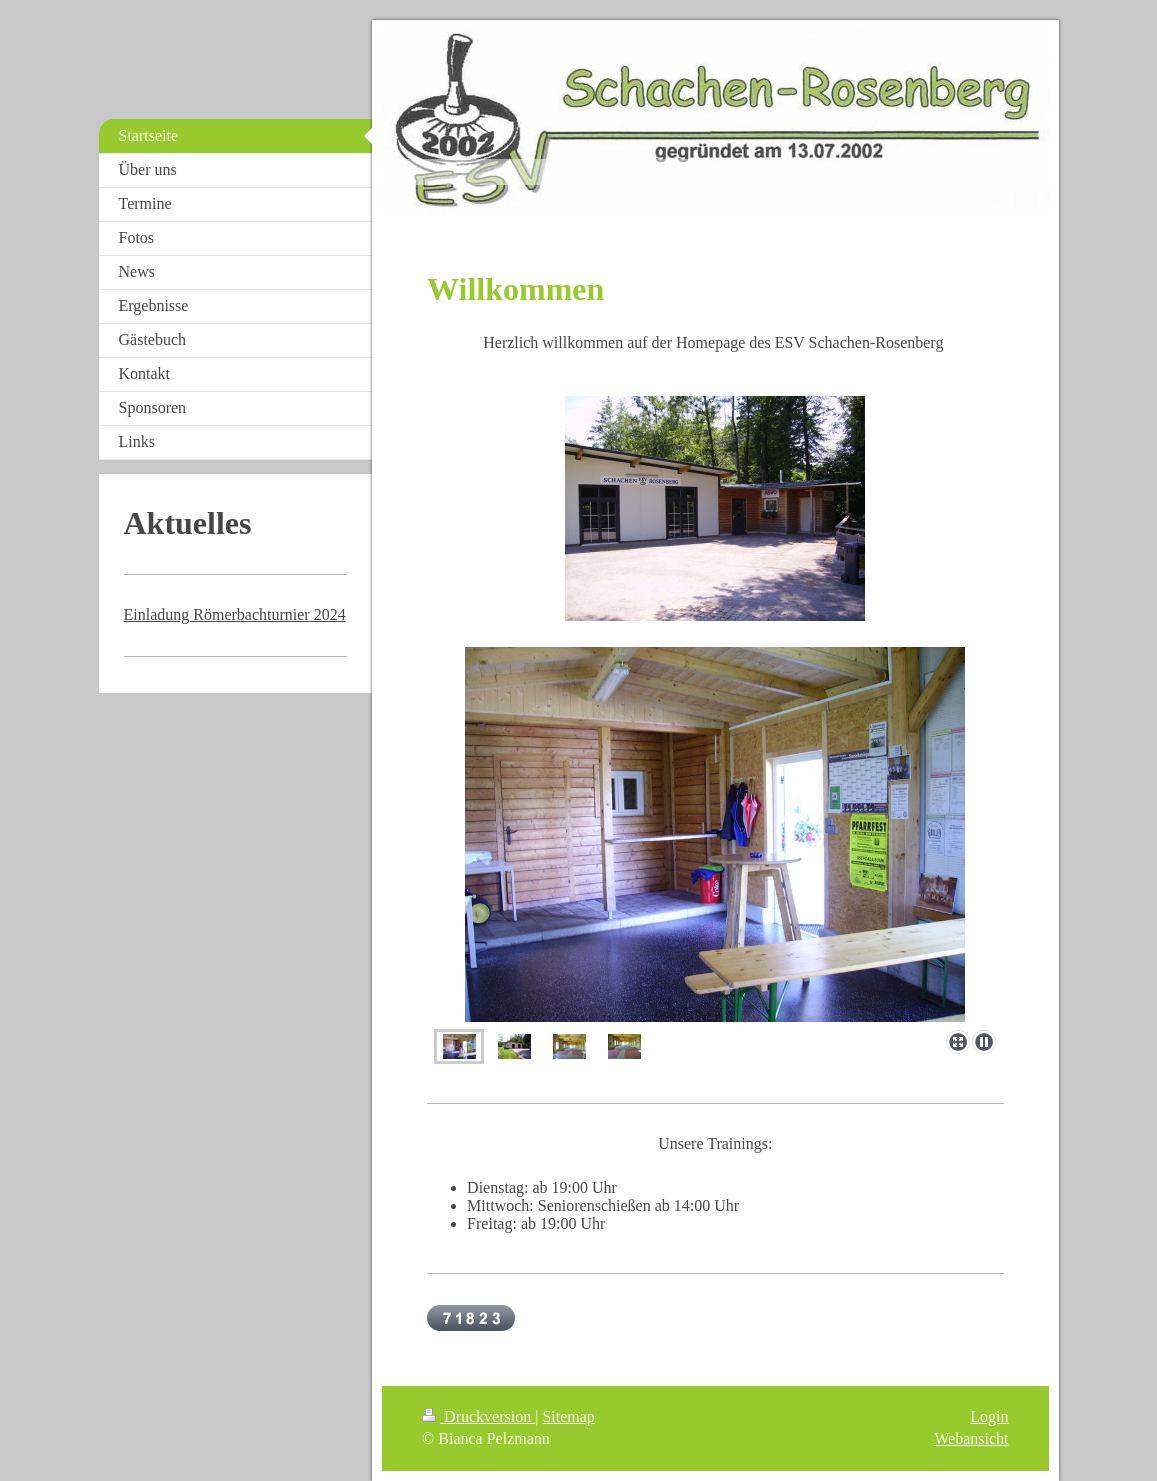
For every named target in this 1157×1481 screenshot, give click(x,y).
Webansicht (971, 1438)
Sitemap (568, 1416)
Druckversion (478, 1416)
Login (989, 1416)
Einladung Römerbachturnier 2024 (235, 614)
